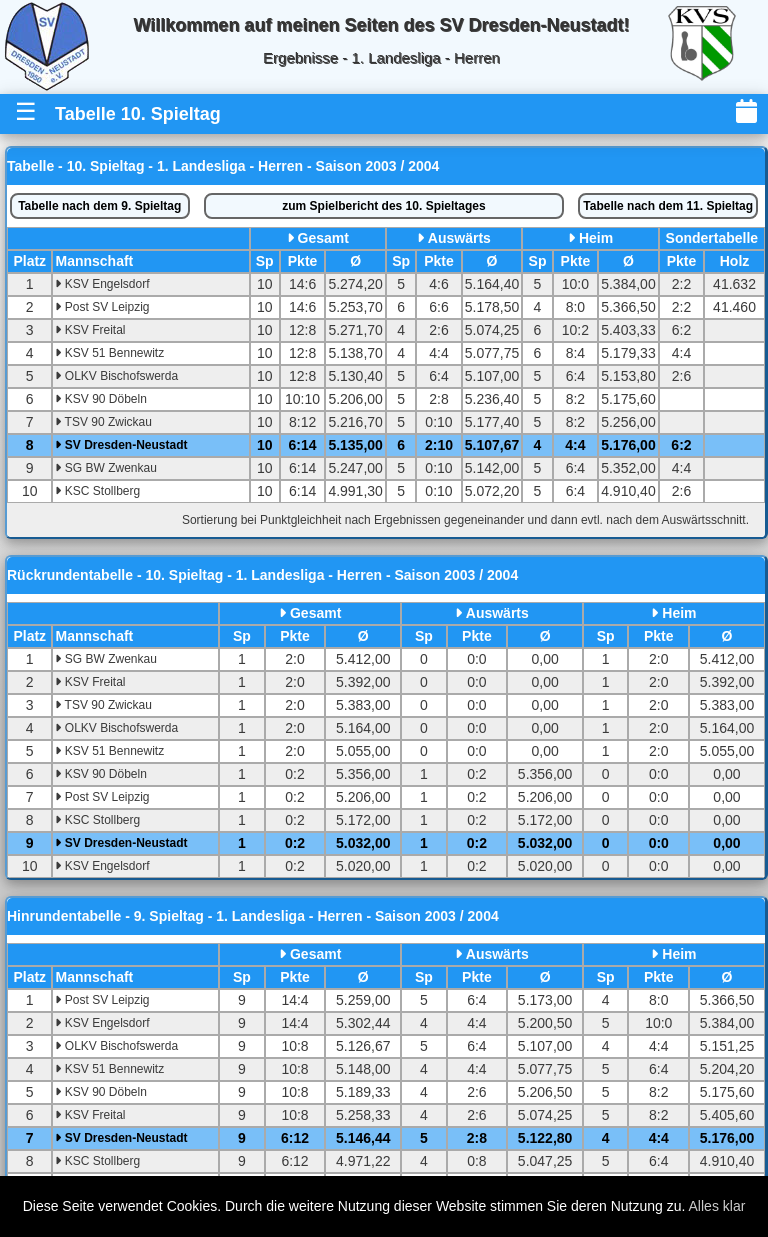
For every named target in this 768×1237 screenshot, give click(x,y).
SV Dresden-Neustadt (121, 445)
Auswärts (459, 238)
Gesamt (323, 238)
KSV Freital (90, 330)
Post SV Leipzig (102, 307)
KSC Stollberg (97, 491)
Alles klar (717, 1206)
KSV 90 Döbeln (100, 399)
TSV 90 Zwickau (103, 422)
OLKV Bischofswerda (116, 376)
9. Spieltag (99, 206)
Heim (596, 238)
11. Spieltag (668, 206)
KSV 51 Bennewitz (109, 353)
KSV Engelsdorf (102, 284)
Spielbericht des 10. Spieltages (383, 206)
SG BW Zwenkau (105, 468)
